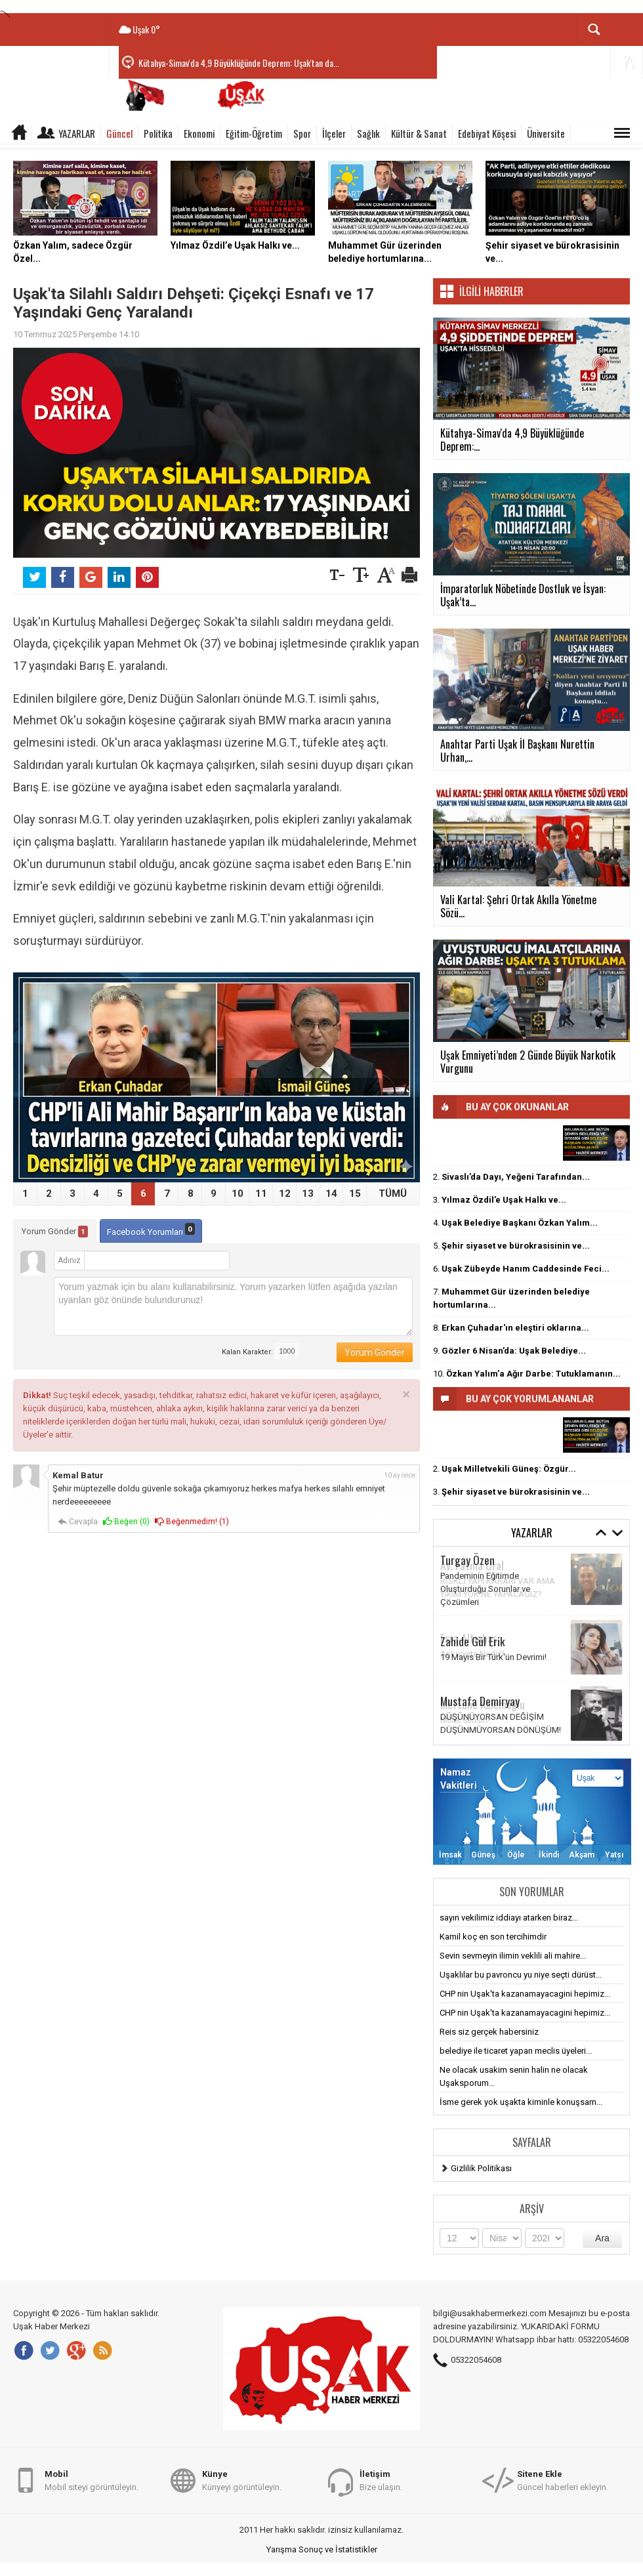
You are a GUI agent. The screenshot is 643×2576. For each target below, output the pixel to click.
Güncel (119, 133)
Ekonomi (199, 133)
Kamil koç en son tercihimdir (493, 1937)
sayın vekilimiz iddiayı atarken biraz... (509, 1917)
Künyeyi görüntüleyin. (241, 2480)
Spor (302, 133)
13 (308, 1193)
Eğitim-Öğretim (254, 133)
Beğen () (126, 1522)
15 (355, 1193)
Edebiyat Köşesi (487, 133)
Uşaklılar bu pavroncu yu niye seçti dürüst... (521, 1975)
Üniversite (546, 133)
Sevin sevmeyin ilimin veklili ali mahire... (513, 1956)
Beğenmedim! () (192, 1522)
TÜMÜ (393, 1193)
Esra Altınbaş (468, 1637)
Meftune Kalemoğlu (482, 1704)
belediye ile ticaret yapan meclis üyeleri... (516, 2051)
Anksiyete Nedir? (472, 1654)
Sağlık (368, 133)
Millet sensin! (464, 1720)
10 (237, 1193)
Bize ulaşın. (381, 2480)
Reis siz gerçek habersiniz (489, 2032)
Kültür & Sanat (419, 133)
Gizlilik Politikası (481, 2168)
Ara (602, 2238)
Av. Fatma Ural (472, 1564)
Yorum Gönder (55, 1231)
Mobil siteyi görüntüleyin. (91, 2480)
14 (331, 1193)
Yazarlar (76, 133)
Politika (158, 133)
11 (261, 1193)
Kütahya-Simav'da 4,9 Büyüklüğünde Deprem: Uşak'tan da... (238, 63)
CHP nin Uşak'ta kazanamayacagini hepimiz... (525, 1994)
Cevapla (78, 1522)
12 (285, 1193)
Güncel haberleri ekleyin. (562, 2480)
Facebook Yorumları (151, 1230)
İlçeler (334, 133)
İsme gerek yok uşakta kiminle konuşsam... (521, 2102)
